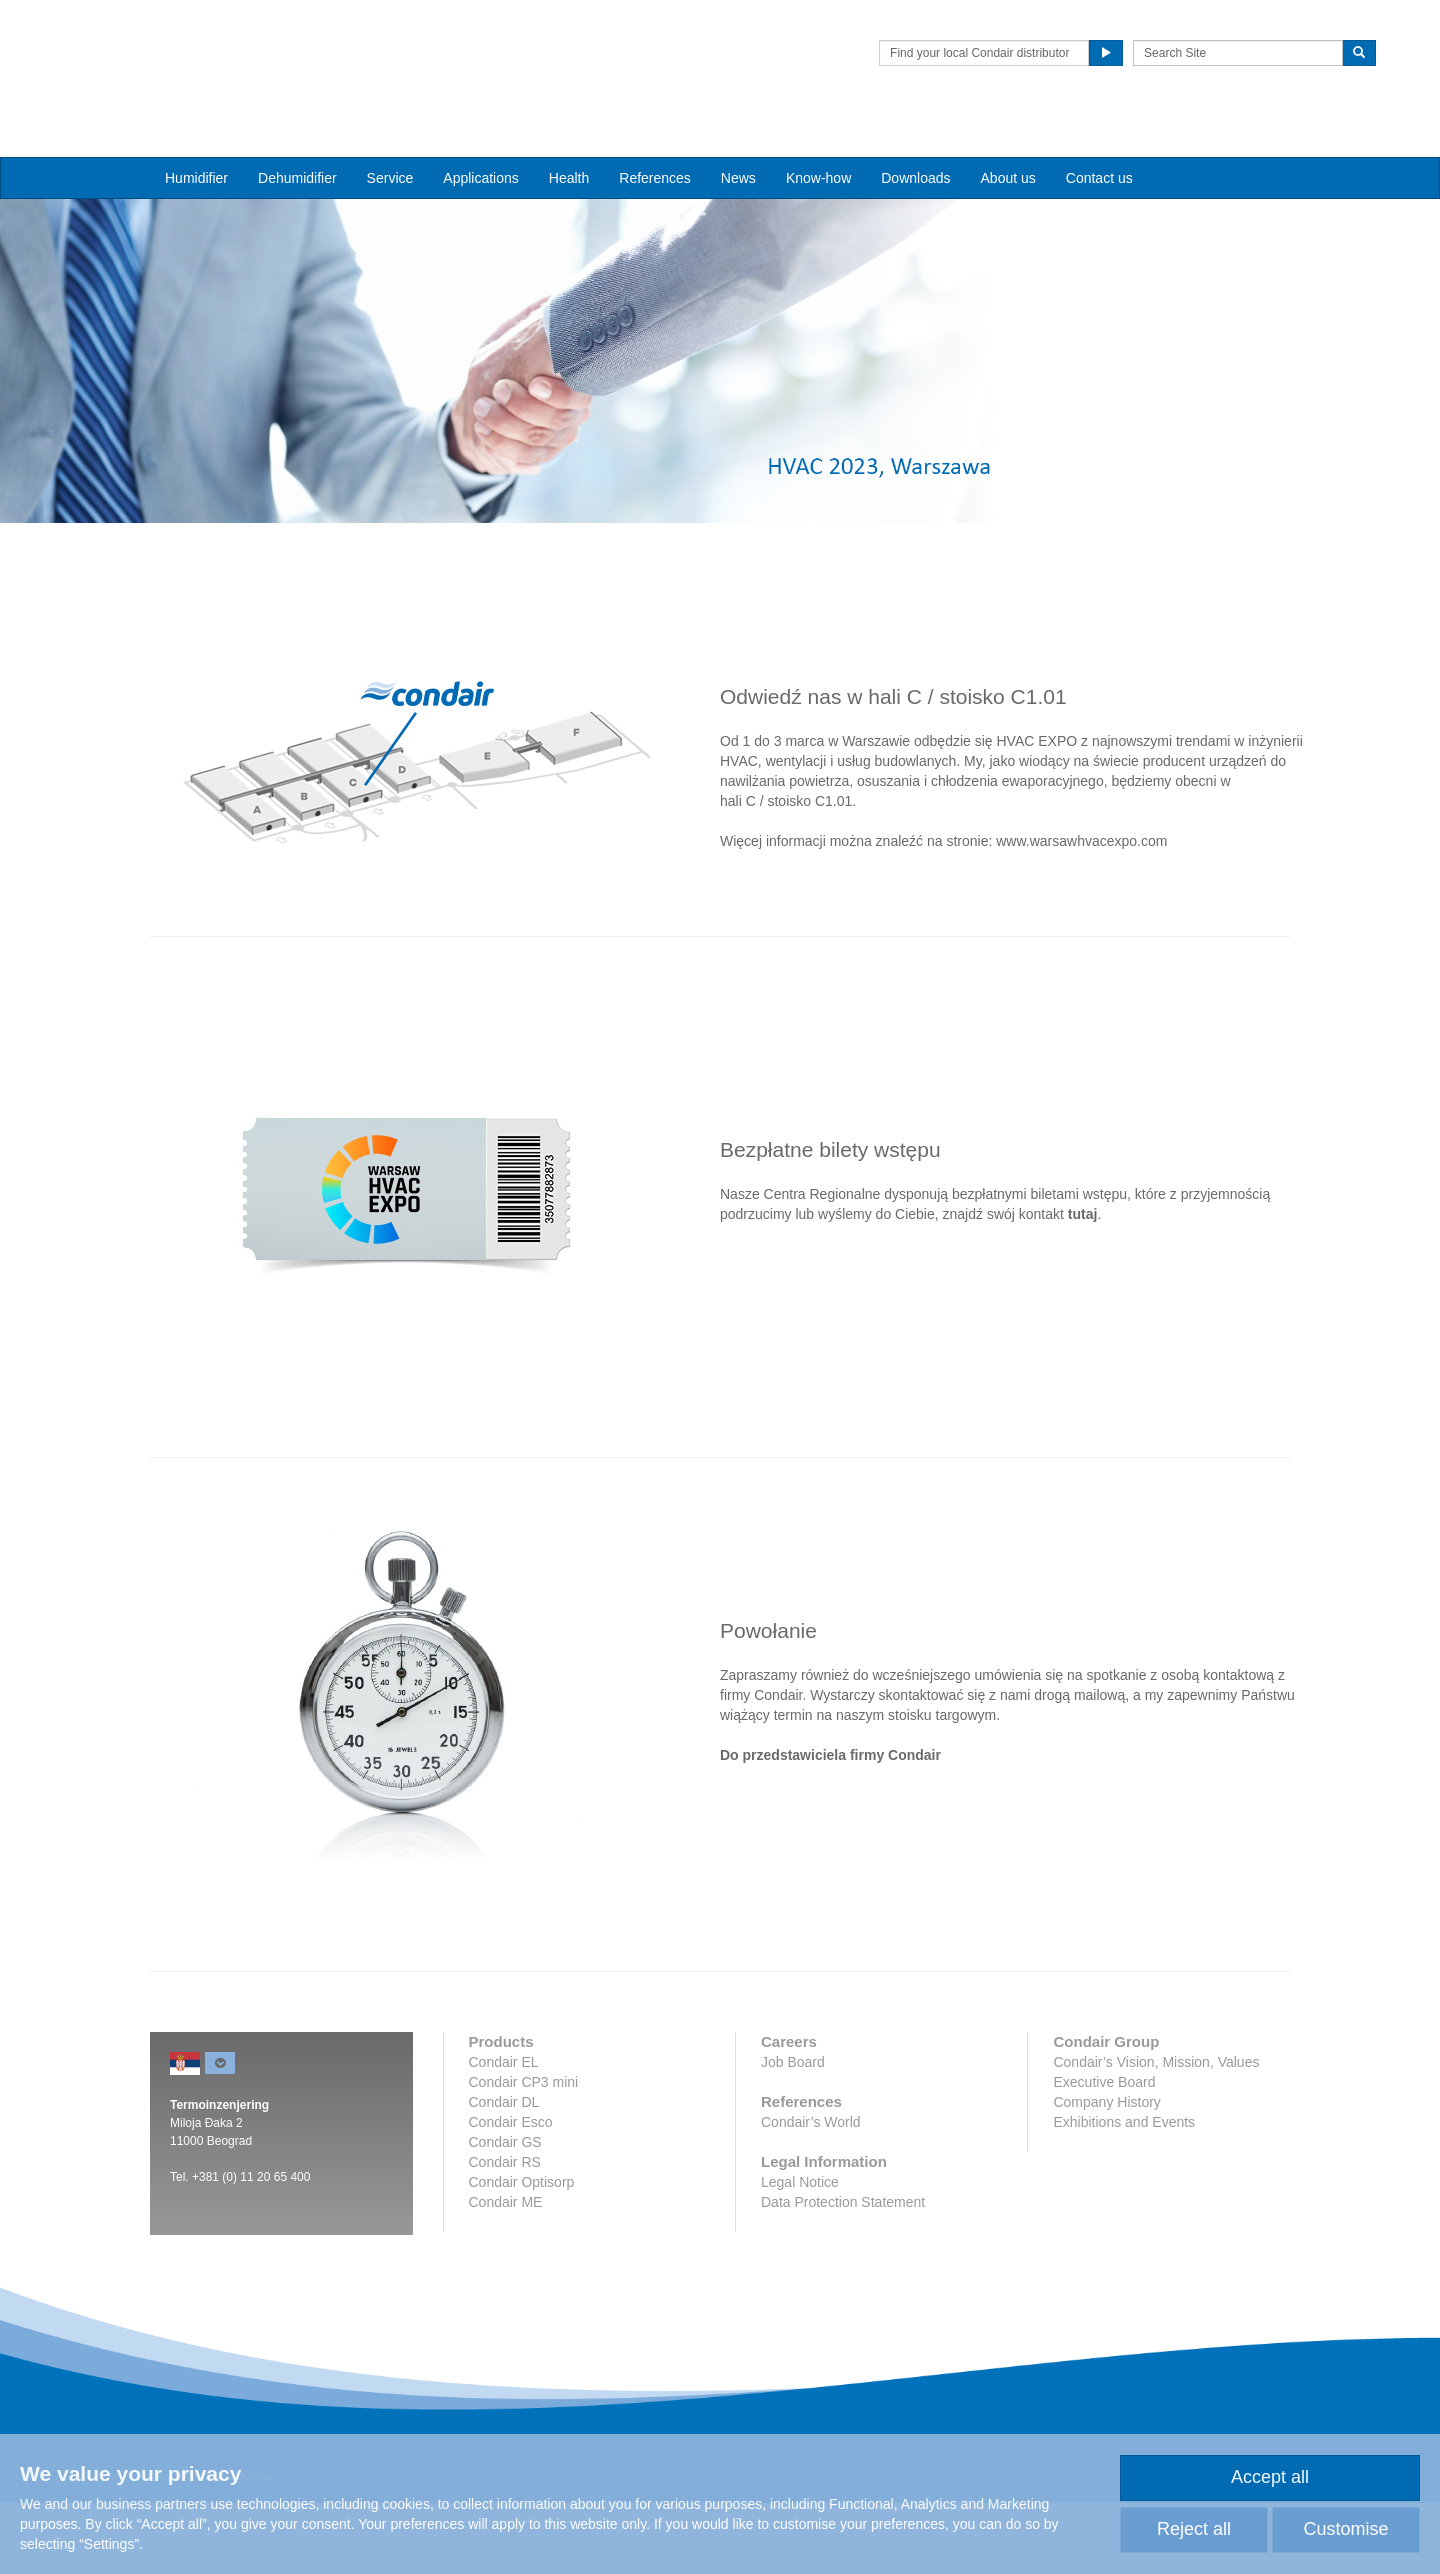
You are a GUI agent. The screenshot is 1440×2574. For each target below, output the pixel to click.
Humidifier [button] (196, 141)
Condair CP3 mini (524, 2153)
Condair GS (505, 2213)
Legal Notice (800, 2253)
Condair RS (505, 2233)
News (738, 141)
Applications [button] (481, 141)
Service (390, 141)
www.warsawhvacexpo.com (1081, 912)
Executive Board (1104, 2153)
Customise (1345, 2529)
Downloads (915, 141)
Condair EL (504, 2133)
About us (1008, 141)
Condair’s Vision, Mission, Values (1156, 2133)
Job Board (793, 2133)
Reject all (1194, 2529)
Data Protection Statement (843, 2273)
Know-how (818, 141)
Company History (1106, 2173)
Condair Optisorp (522, 2253)
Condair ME (506, 2273)
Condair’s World (811, 2193)
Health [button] (569, 141)
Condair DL (504, 2173)
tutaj (1083, 1285)
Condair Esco (511, 2193)
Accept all (1270, 2477)
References (655, 141)
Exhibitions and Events (1124, 2193)
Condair (265, 45)
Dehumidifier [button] (297, 141)
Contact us (1099, 141)
